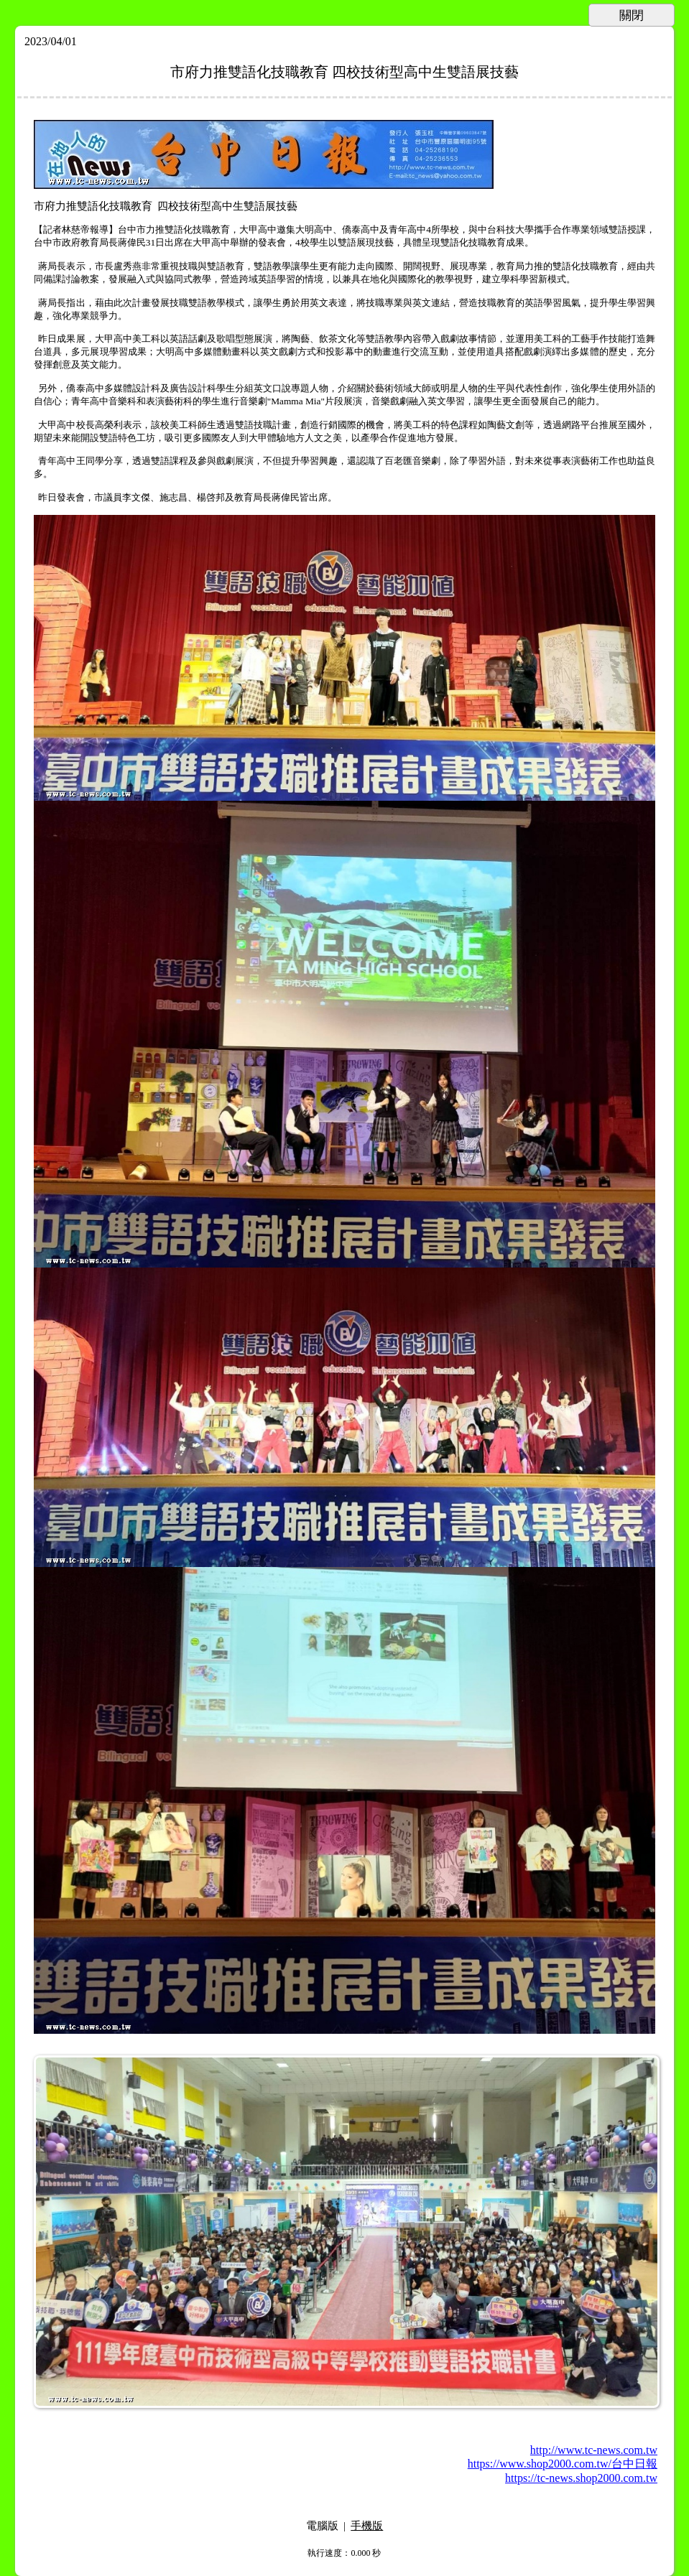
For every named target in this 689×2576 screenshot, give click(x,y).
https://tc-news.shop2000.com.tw (581, 2478)
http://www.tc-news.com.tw (593, 2450)
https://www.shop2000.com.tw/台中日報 (562, 2464)
